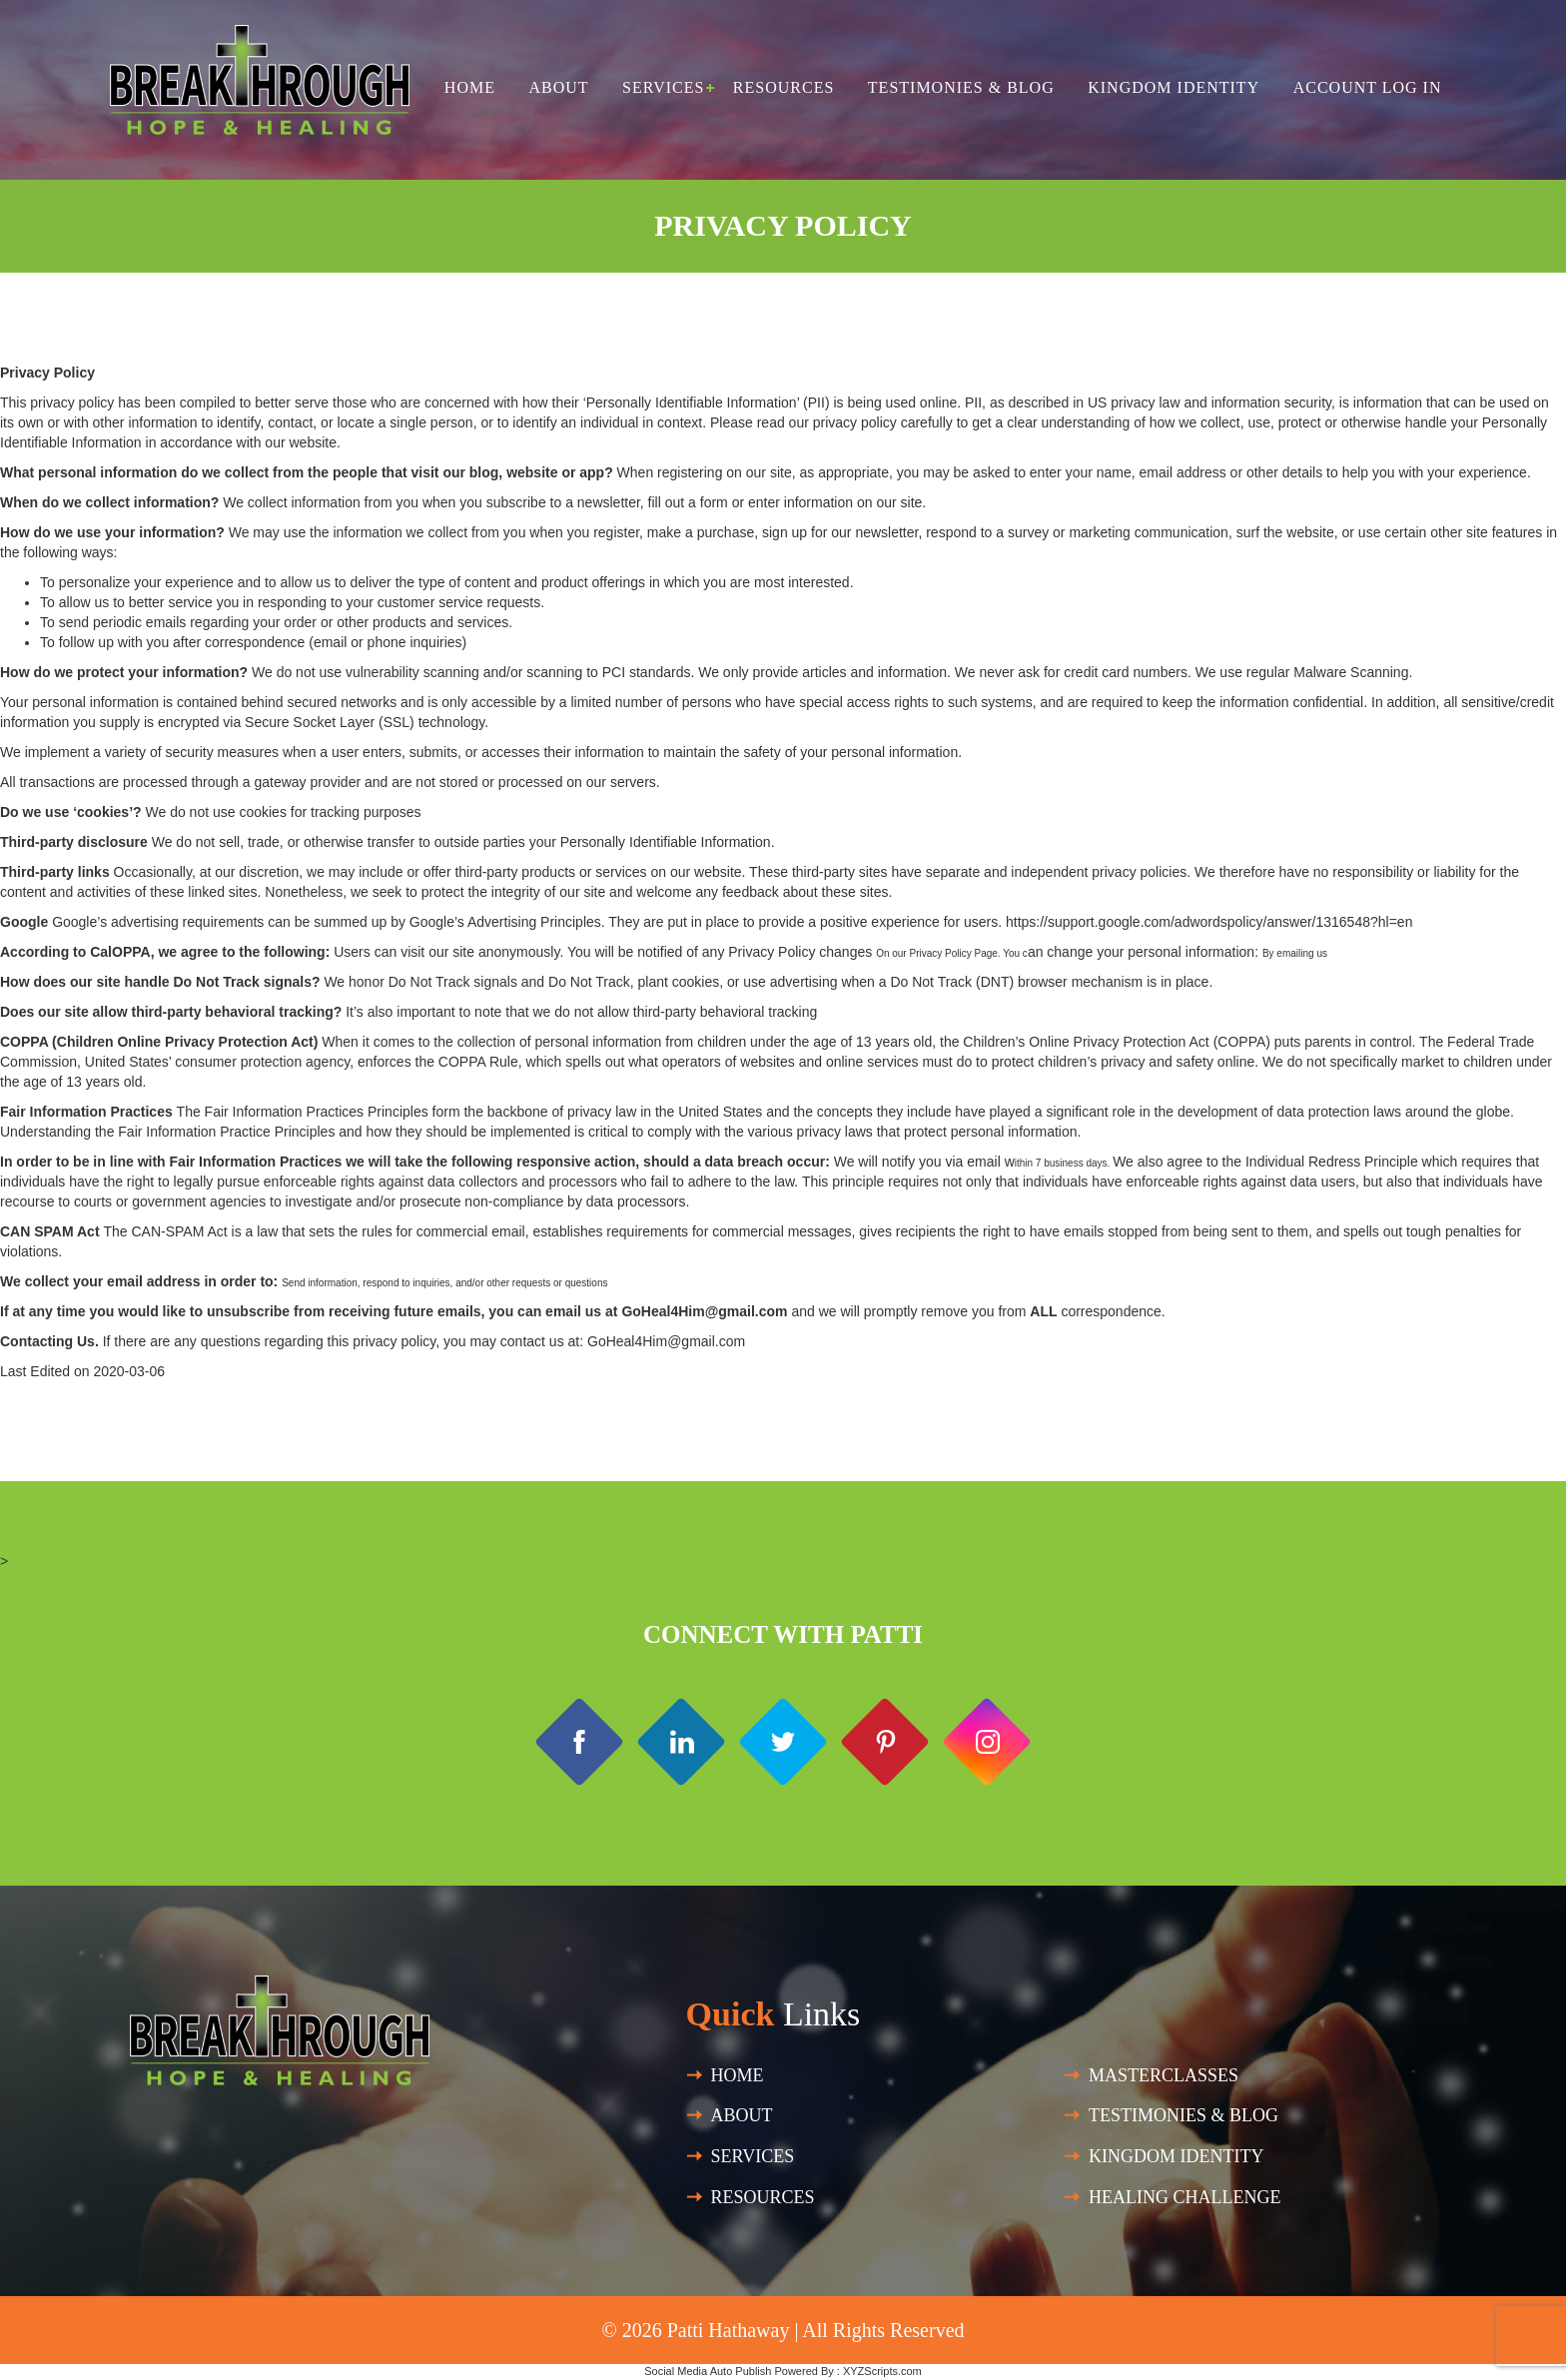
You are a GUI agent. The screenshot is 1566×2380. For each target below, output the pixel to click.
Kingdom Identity (1173, 87)
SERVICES (753, 2156)
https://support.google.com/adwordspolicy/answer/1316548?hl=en (1209, 922)
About (558, 87)
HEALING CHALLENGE (1184, 2197)
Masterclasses (1163, 2075)
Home (469, 87)
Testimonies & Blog (961, 87)
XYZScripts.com (882, 2371)
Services (663, 87)
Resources (783, 87)
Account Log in (1367, 87)
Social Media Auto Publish (707, 2371)
